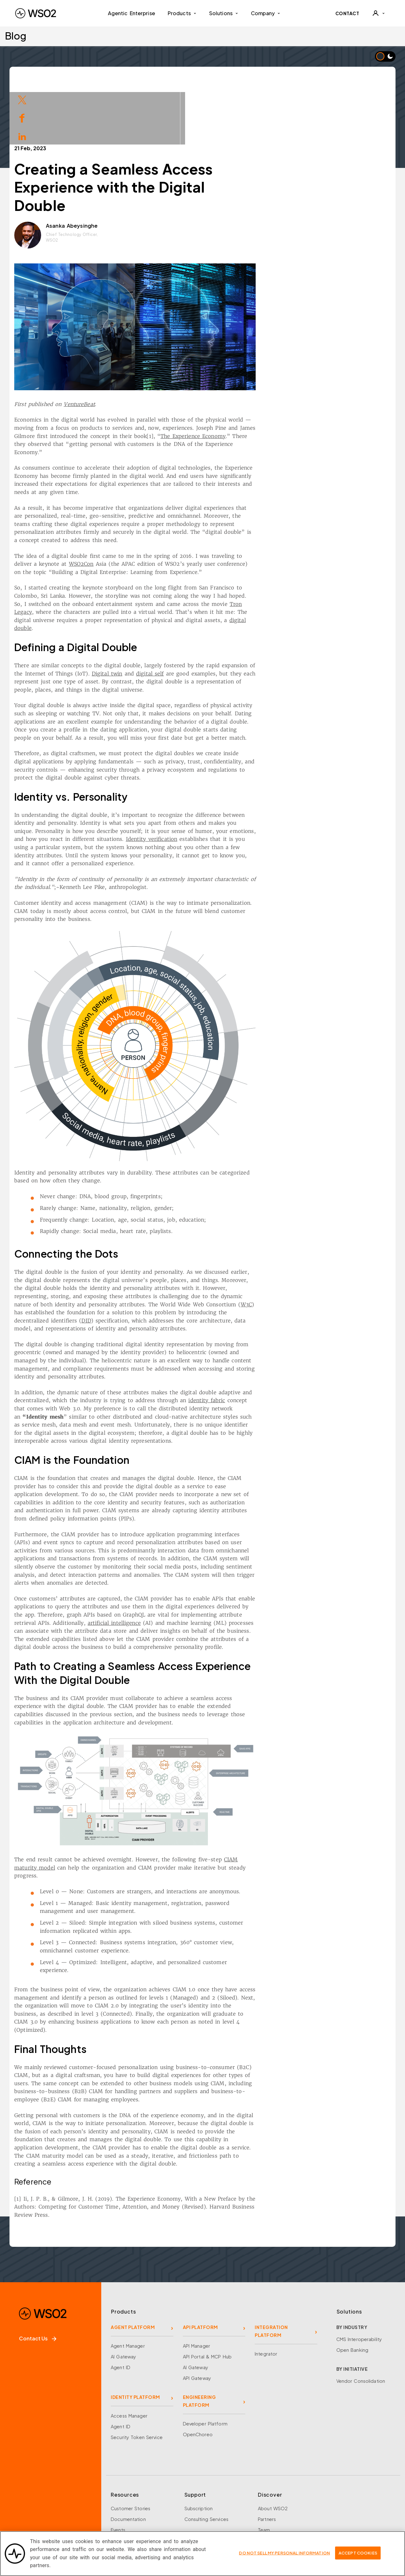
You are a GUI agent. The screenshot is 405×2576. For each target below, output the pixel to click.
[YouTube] (76, 2507)
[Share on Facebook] (22, 117)
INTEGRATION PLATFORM (271, 2273)
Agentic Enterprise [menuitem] (131, 13)
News (264, 2494)
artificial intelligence (176, 1565)
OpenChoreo (198, 2377)
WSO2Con (144, 506)
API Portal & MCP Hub (207, 2299)
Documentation (128, 2461)
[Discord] (95, 2507)
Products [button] (182, 13)
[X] (39, 2507)
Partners (267, 2461)
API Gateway (197, 2320)
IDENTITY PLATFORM (135, 2339)
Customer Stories (130, 2451)
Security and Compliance (286, 2515)
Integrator (266, 2296)
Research (121, 2504)
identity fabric (269, 1343)
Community (271, 2504)
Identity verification (214, 781)
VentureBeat (142, 346)
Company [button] (265, 13)
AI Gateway (123, 2299)
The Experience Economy (255, 378)
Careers (266, 2483)
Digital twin (169, 616)
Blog (15, 35)
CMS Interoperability (359, 2281)
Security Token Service (137, 2379)
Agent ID (120, 2310)
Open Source (126, 2494)
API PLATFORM (200, 2269)
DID (149, 1263)
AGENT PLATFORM (133, 2269)
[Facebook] (20, 2507)
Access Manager (129, 2358)
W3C (309, 1247)
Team (264, 2472)
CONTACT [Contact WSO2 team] (347, 13)
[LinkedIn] (58, 2507)
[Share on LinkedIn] (22, 135)
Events (118, 2472)
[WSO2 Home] (35, 13)
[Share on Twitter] (22, 99)
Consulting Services (206, 2461)
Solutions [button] (223, 13)
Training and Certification (139, 2515)
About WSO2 (273, 2451)
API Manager (196, 2288)
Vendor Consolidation (360, 2323)
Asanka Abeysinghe (134, 168)
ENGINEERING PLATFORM (199, 2343)
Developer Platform (205, 2366)
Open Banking (352, 2292)
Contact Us (37, 2280)
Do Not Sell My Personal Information (284, 2552)
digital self (213, 616)
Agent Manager (128, 2288)
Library (118, 2483)
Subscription (198, 2451)
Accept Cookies (358, 2552)
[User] (378, 13)
